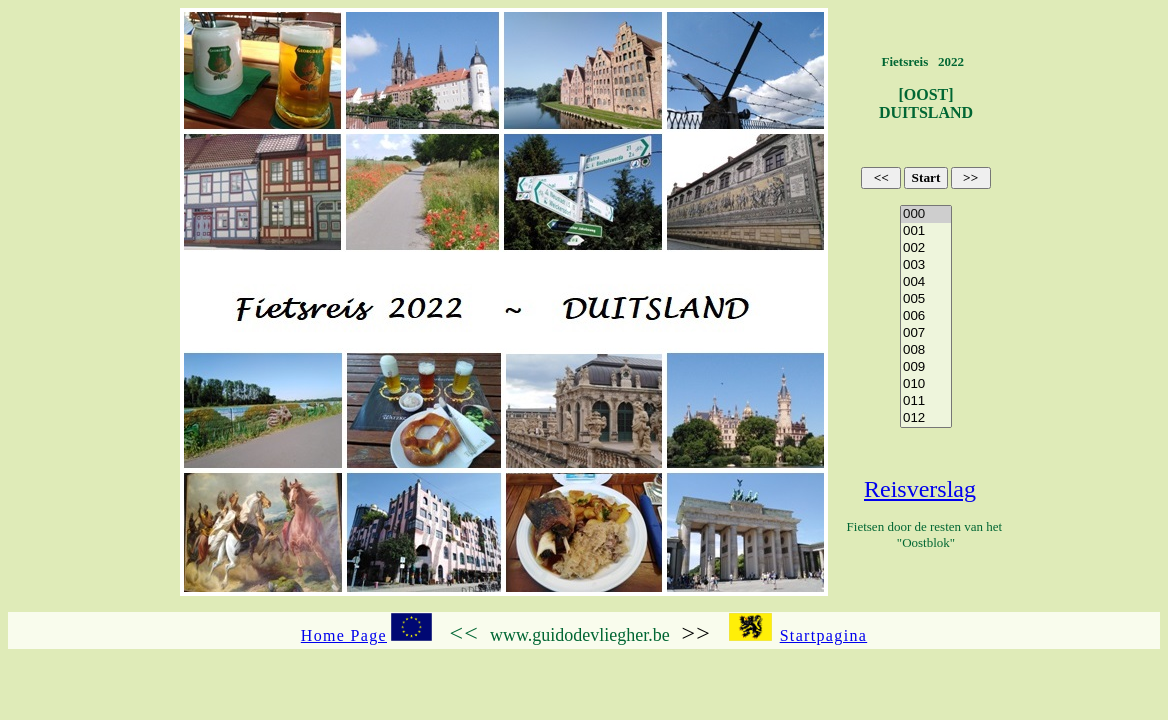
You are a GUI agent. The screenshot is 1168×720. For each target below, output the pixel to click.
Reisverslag (920, 489)
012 (926, 418)
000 (926, 214)
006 (926, 316)
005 (926, 299)
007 (926, 333)
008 (926, 350)
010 (926, 384)
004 (926, 282)
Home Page (344, 635)
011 (926, 401)
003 (926, 265)
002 (926, 248)
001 (926, 231)
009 (926, 367)
